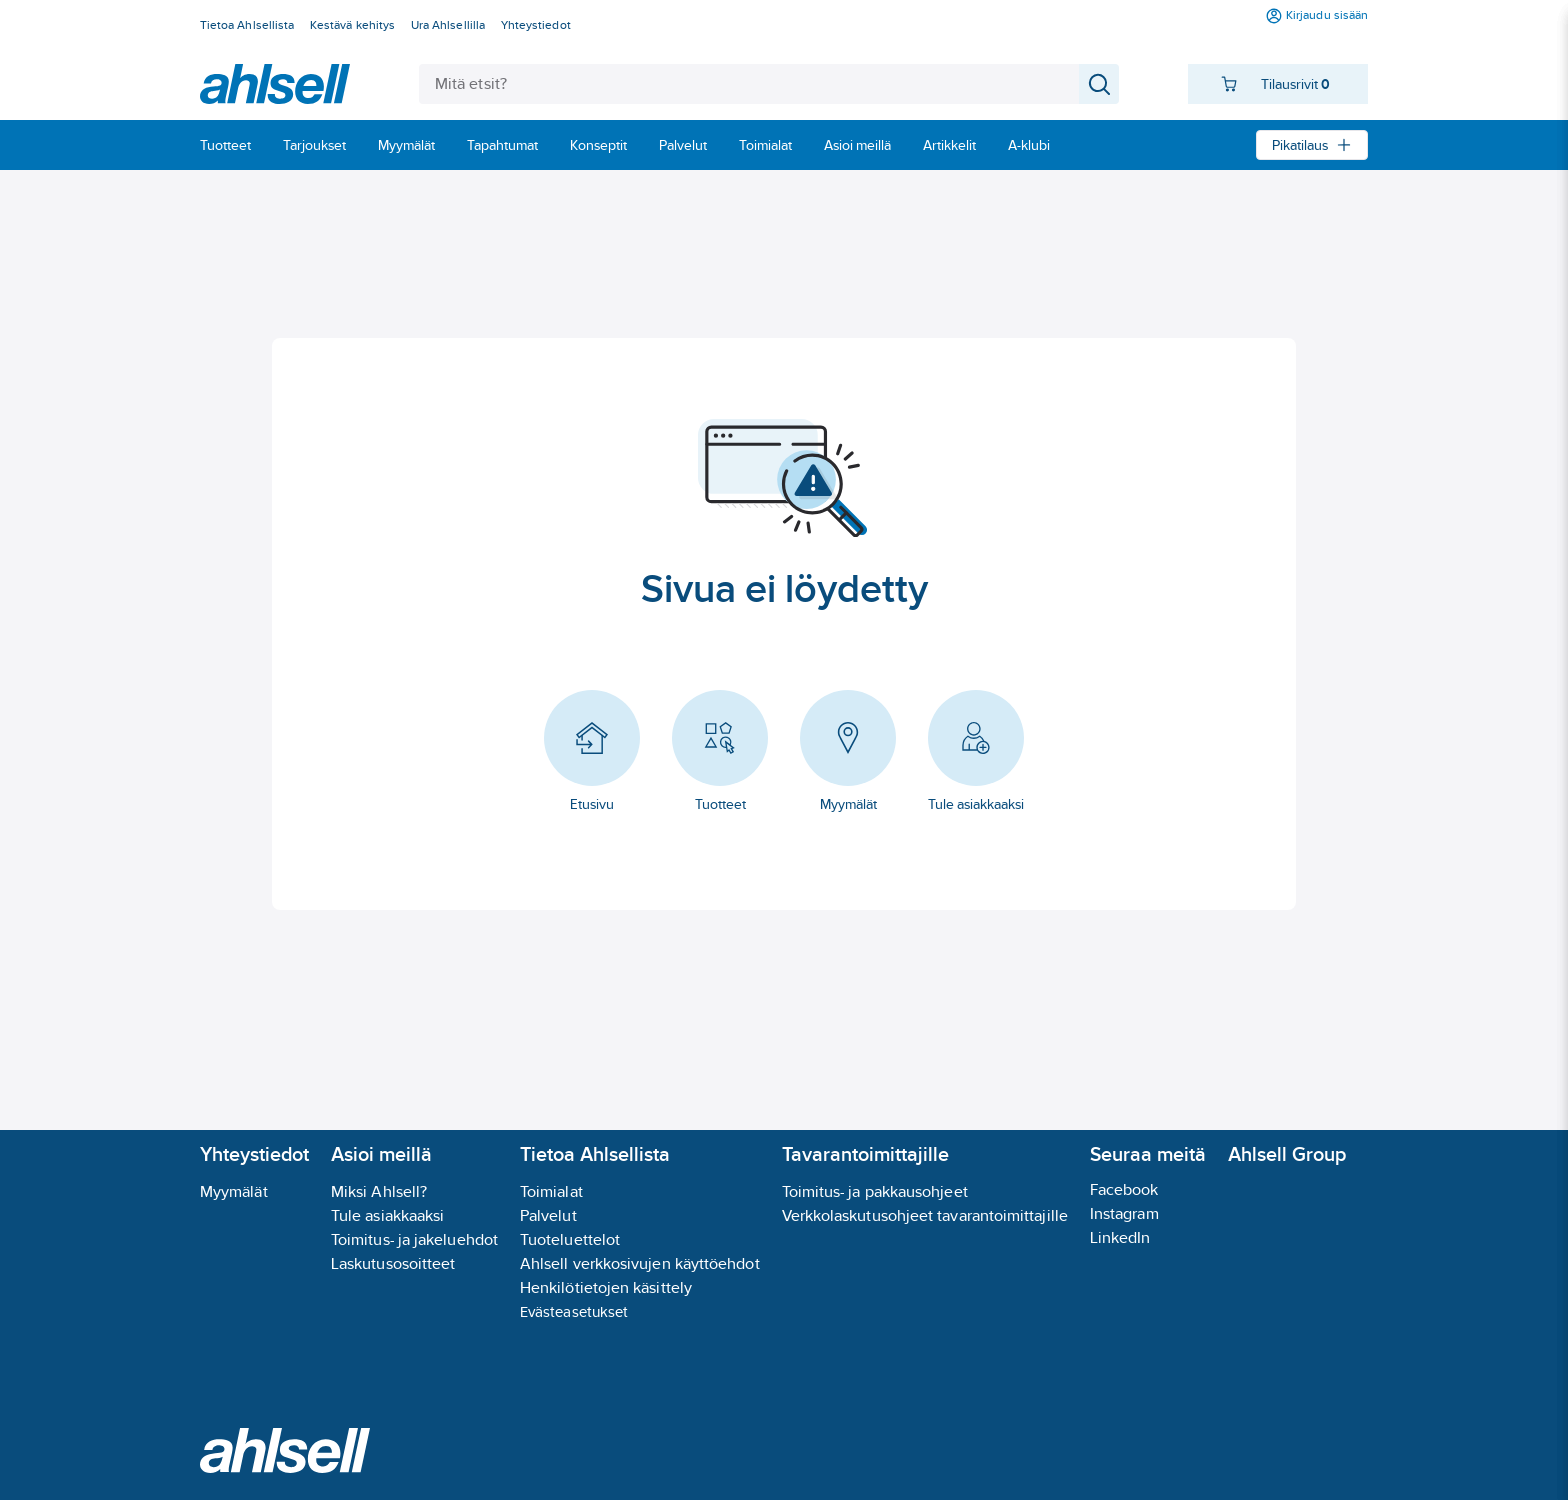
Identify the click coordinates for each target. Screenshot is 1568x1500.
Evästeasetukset (574, 1311)
